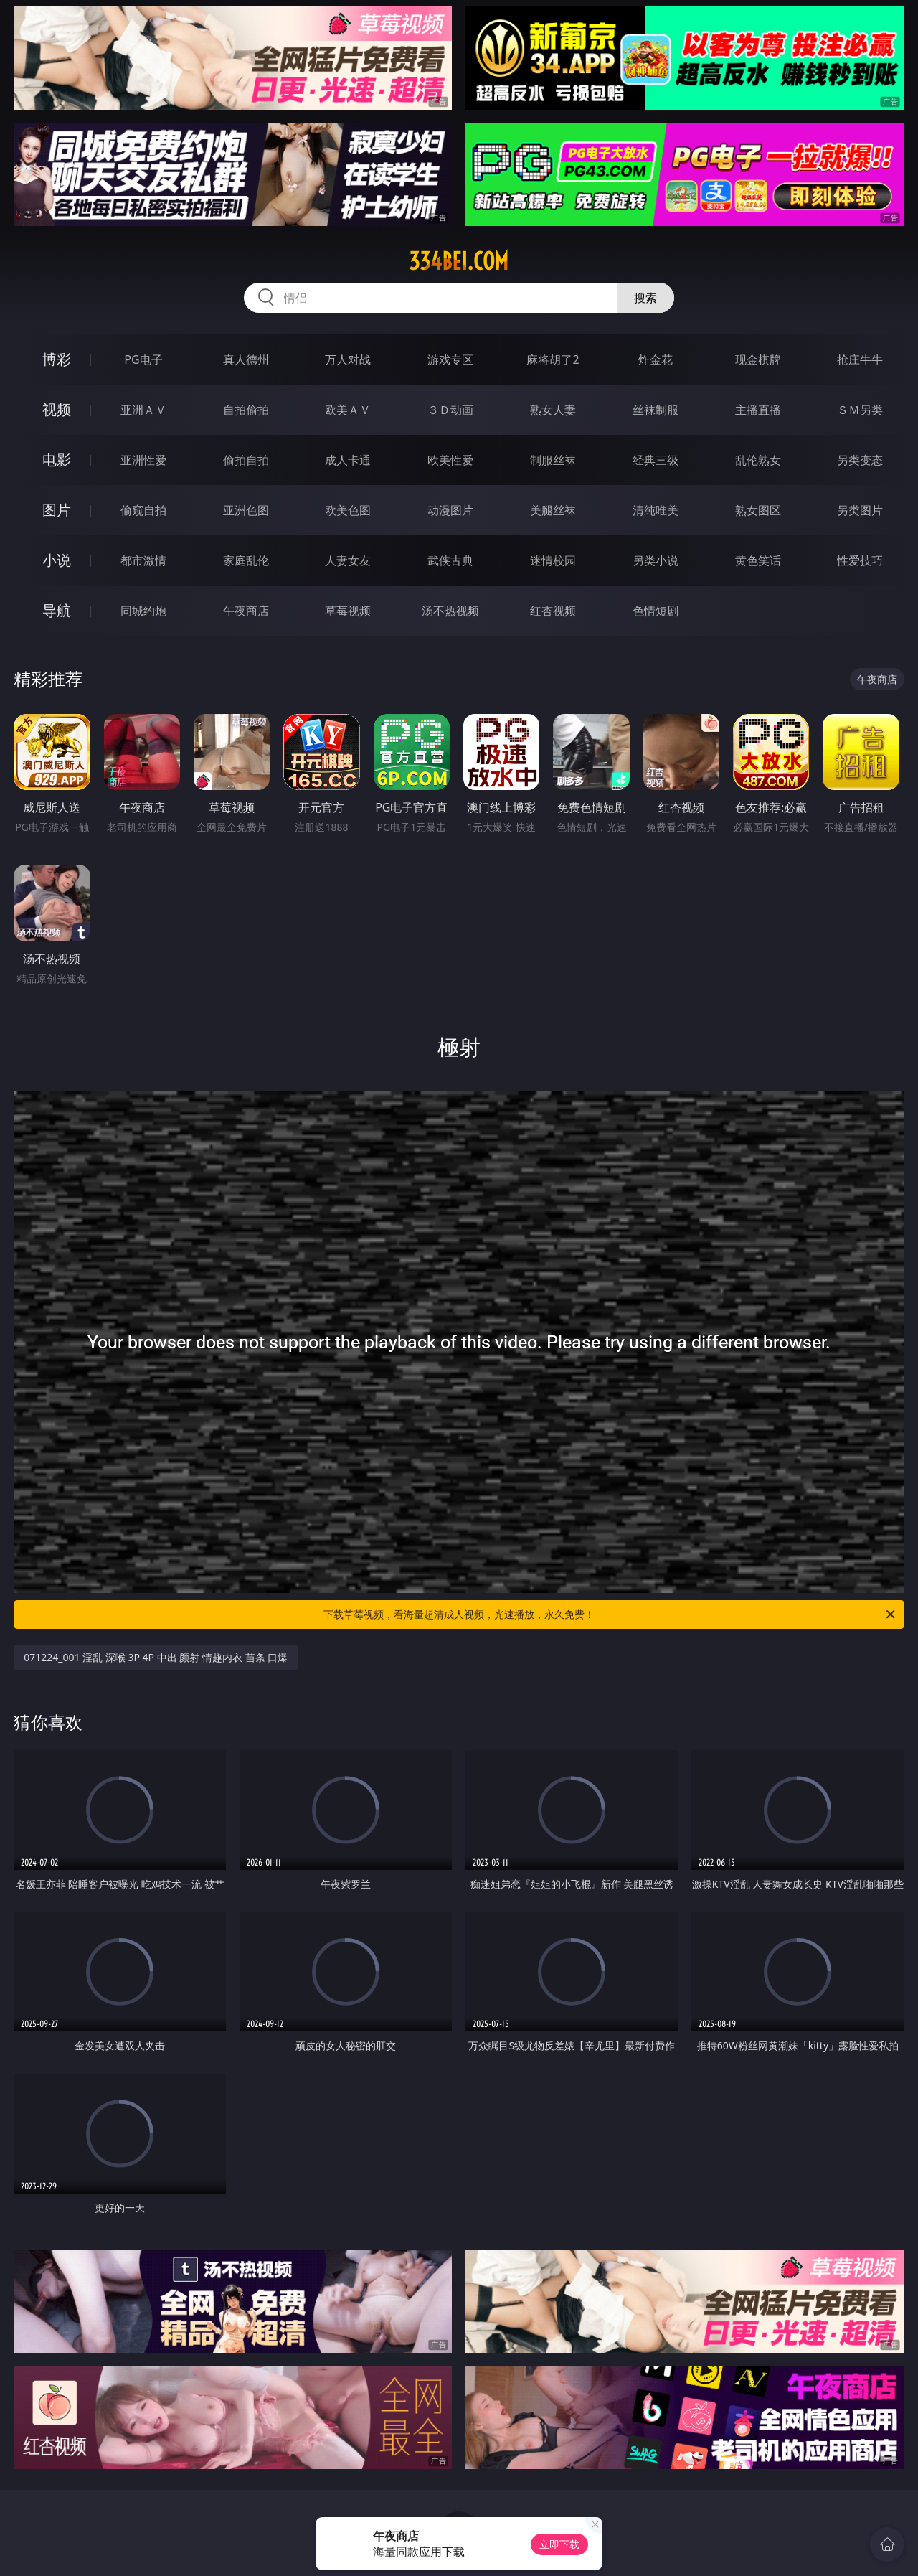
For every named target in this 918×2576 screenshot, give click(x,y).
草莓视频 (348, 611)
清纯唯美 (655, 510)
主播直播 (758, 410)
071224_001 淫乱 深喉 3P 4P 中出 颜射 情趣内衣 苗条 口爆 (156, 1657)
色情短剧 (655, 611)
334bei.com (458, 261)
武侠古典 (450, 560)
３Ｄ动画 (450, 410)
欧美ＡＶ (348, 410)
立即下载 (559, 2544)
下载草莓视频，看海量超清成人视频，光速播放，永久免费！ (610, 1614)
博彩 (56, 359)
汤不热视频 (450, 611)
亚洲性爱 (143, 460)
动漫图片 (450, 510)
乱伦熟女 (758, 460)
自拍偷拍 (246, 410)
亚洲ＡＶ (143, 410)
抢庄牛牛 (860, 359)
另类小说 (655, 560)
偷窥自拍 (143, 510)
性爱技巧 (860, 560)
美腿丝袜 (553, 510)
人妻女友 (348, 560)
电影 (56, 459)
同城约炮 (143, 611)
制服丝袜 (553, 460)
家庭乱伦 (246, 560)
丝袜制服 (655, 410)
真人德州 (246, 359)
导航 (56, 610)
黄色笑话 (758, 560)
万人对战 (348, 359)
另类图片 (860, 510)
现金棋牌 (758, 359)
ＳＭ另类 (860, 410)
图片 (56, 510)
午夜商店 (246, 611)
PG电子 (143, 359)
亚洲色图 (246, 510)
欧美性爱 (450, 460)
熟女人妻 (553, 410)
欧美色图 (348, 510)
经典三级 (655, 460)
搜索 (645, 298)
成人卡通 (348, 460)
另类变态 (860, 460)
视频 (56, 409)
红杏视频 (553, 611)
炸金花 (655, 359)
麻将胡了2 (552, 359)
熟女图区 (758, 510)
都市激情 (143, 560)
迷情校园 (553, 560)
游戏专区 (450, 359)
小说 (56, 560)
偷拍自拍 (246, 460)
